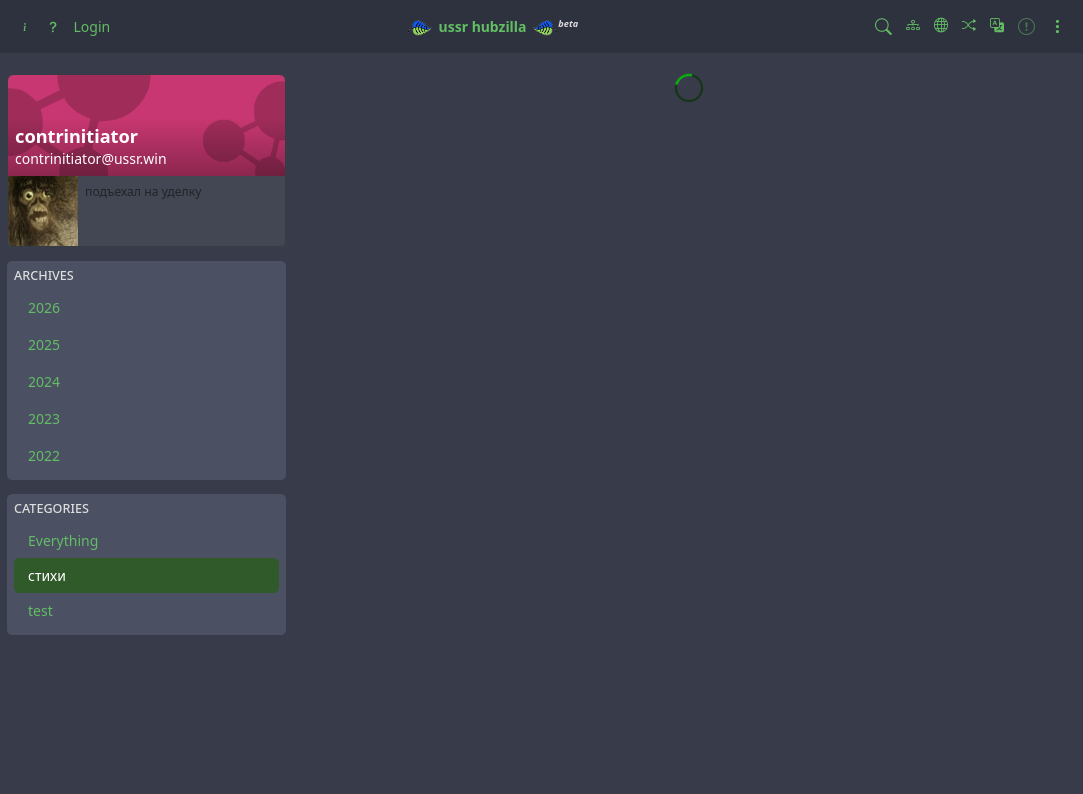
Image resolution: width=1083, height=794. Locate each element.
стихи (47, 575)
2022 (44, 455)
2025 (44, 344)
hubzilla (499, 26)
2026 (44, 307)
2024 (44, 381)
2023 (44, 418)
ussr (453, 26)
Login (92, 26)
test (40, 610)
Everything (63, 540)
